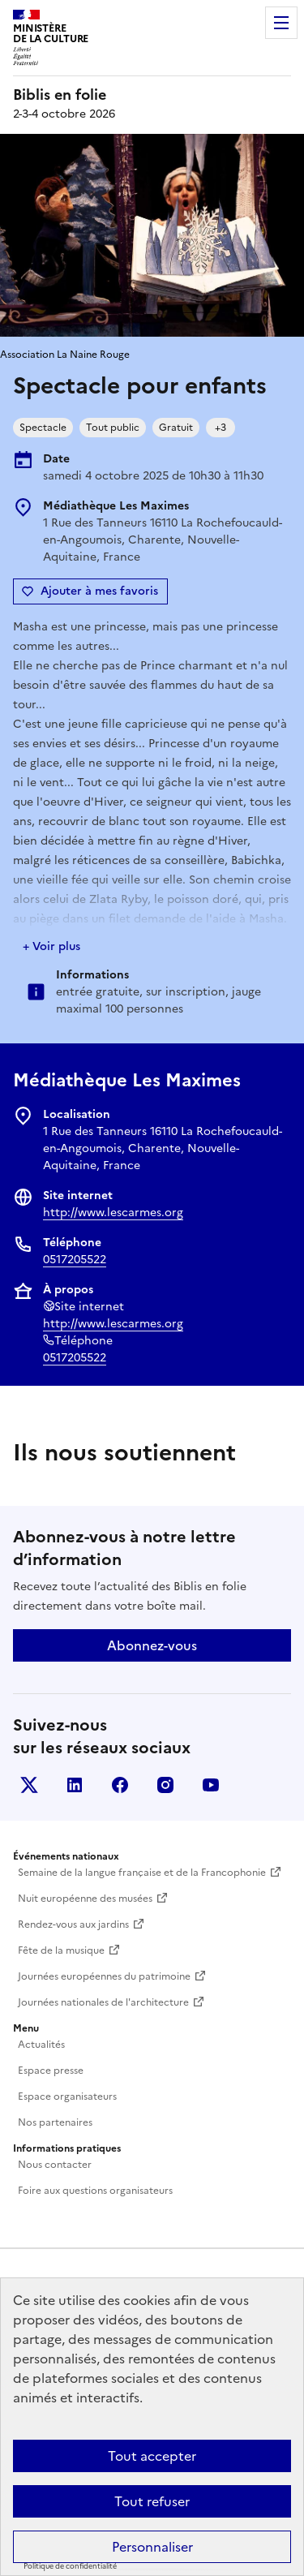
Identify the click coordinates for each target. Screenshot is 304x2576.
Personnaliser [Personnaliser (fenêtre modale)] (152, 2547)
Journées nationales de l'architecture (103, 2002)
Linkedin (74, 1785)
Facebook (120, 1785)
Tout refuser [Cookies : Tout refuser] (152, 2501)
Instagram (165, 1785)
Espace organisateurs (67, 2096)
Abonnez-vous (152, 1645)
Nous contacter (55, 2164)
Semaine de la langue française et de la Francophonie (142, 1872)
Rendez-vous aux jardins (73, 1924)
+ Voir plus (51, 946)
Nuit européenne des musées (85, 1898)
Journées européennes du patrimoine (104, 1976)
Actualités (41, 2044)
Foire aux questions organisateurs (95, 2190)
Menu (281, 22)
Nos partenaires (55, 2122)
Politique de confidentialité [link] (70, 2566)
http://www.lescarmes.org (113, 1212)
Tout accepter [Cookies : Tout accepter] (152, 2456)
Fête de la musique (61, 1950)
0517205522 (74, 1259)
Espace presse (50, 2070)
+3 (220, 427)
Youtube (211, 1785)
